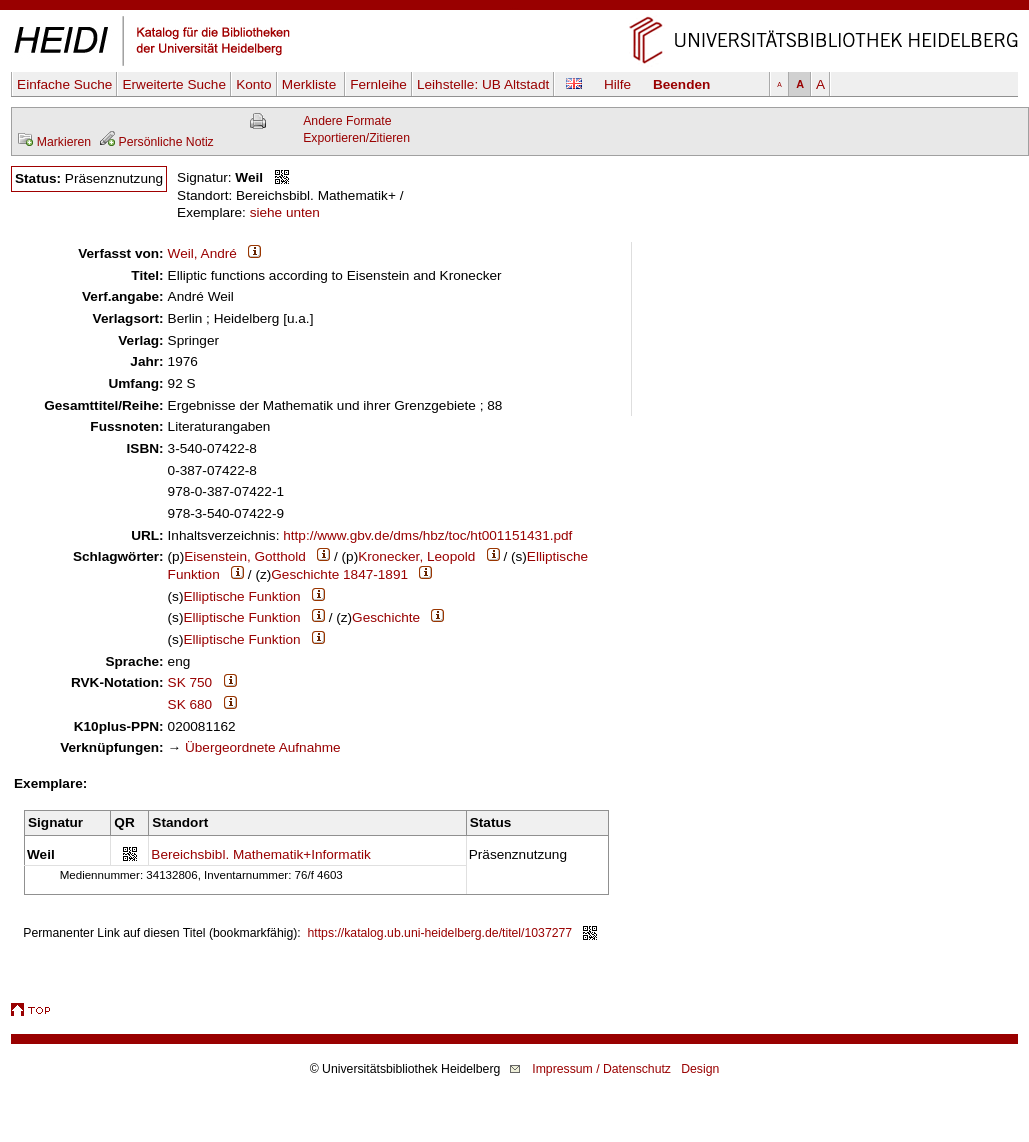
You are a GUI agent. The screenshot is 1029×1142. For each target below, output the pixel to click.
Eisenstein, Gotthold (245, 556)
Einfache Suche (64, 84)
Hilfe (617, 84)
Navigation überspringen (514, 8)
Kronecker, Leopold (416, 556)
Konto (254, 84)
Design (700, 1069)
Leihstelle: (483, 84)
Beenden (681, 84)
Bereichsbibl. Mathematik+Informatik (260, 854)
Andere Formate (347, 121)
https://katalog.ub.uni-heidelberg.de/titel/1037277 (440, 933)
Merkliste (311, 84)
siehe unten (285, 212)
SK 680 (190, 704)
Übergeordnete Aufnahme (263, 747)
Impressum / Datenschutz (601, 1069)
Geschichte (386, 617)
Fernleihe (378, 84)
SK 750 (190, 682)
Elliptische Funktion (241, 596)
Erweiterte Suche (174, 84)
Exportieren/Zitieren (356, 138)
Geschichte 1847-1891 (339, 574)
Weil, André (202, 253)
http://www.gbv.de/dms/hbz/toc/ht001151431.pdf (427, 535)
